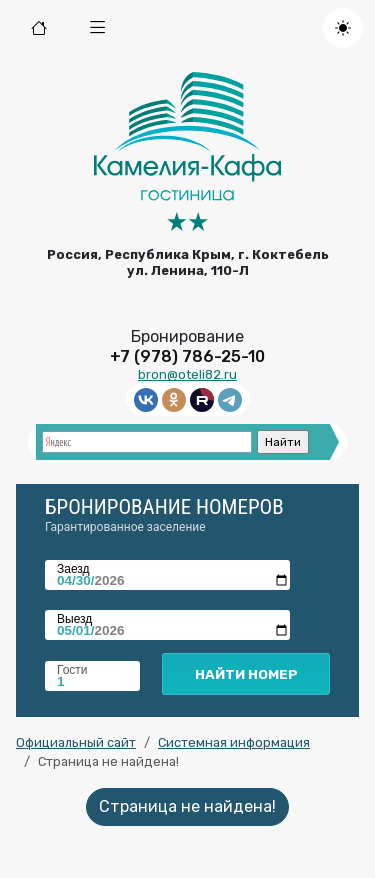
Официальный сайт (76, 742)
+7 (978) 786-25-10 (187, 356)
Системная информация (234, 742)
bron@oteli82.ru (187, 374)
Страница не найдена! (187, 806)
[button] (98, 28)
